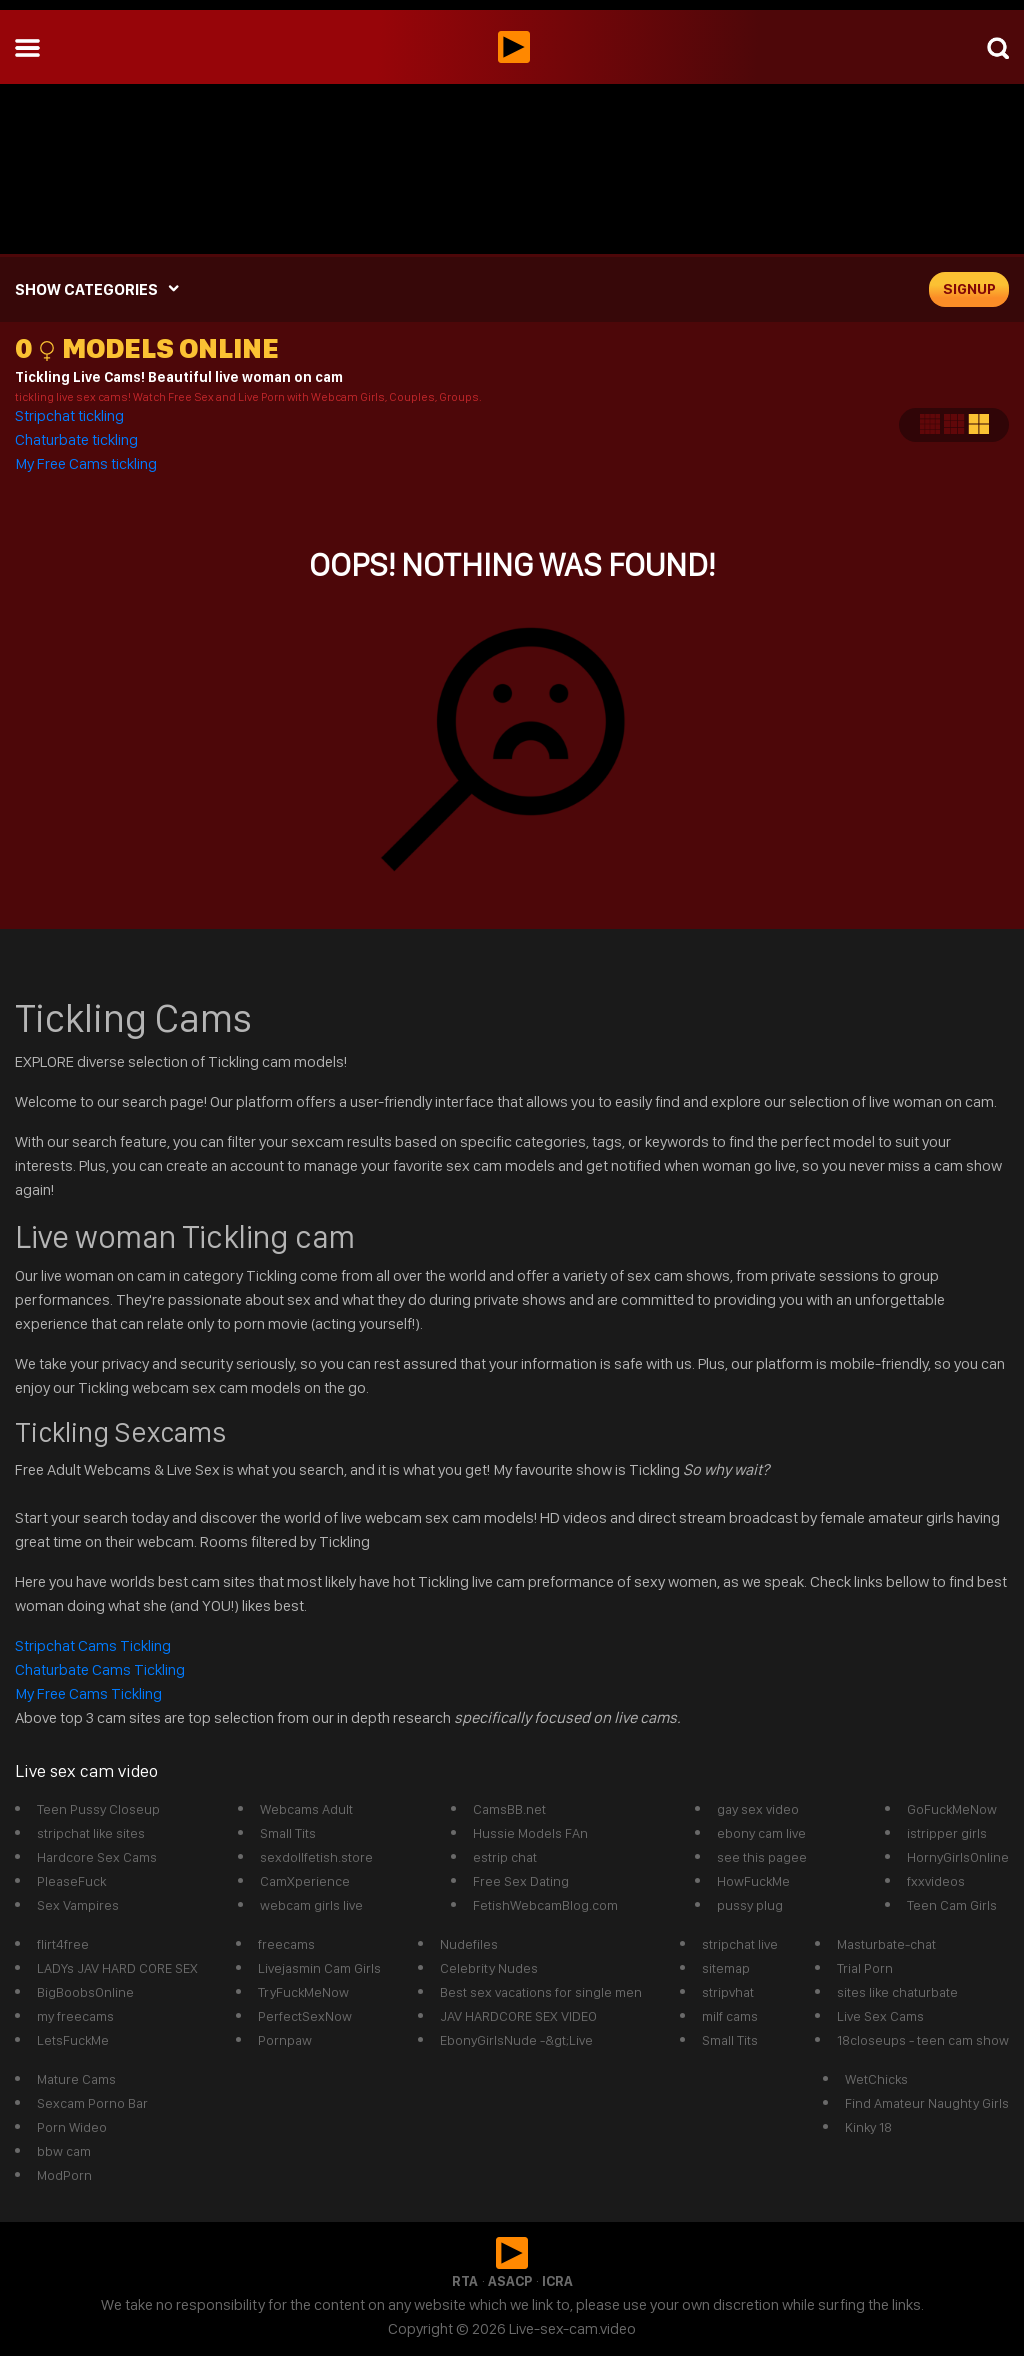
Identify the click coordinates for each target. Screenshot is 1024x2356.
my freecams (75, 2016)
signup (969, 289)
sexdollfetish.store (316, 1857)
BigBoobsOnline (85, 1992)
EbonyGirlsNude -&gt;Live (516, 2040)
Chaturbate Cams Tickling (100, 1669)
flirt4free (63, 1944)
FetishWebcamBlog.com (545, 1905)
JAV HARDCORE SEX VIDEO (518, 2016)
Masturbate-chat (886, 1944)
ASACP (510, 2281)
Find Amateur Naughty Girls (927, 2103)
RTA (465, 2281)
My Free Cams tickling (86, 463)
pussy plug (750, 1905)
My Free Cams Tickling (88, 1693)
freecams (286, 1944)
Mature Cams (76, 2079)
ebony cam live (761, 1833)
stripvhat (728, 1992)
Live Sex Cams (880, 2016)
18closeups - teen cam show (923, 2040)
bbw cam (64, 2151)
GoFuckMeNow (952, 1809)
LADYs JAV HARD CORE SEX (117, 1968)
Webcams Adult (306, 1809)
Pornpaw (285, 2040)
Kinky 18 (868, 2127)
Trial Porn (865, 1968)
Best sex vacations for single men (541, 1992)
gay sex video (758, 1809)
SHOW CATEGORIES (86, 289)
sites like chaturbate (897, 1992)
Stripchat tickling (71, 415)
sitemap (726, 1968)
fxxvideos (936, 1881)
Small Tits (288, 1833)
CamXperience (305, 1881)
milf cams (730, 2016)
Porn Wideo (72, 2127)
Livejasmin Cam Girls (319, 1968)
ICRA (557, 2281)
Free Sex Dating (521, 1881)
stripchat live (740, 1944)
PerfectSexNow (305, 2016)
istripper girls (947, 1833)
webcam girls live (311, 1905)
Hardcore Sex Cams (97, 1857)
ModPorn (64, 2175)
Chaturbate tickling (76, 439)
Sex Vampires (78, 1905)
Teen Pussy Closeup (98, 1809)
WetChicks (876, 2079)
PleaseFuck (71, 1881)
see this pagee (762, 1857)
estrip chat (505, 1857)
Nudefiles (469, 1944)
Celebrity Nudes (489, 1968)
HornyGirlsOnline (958, 1857)
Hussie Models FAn (530, 1833)
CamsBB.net (509, 1809)
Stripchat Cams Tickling (94, 1645)
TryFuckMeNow (303, 1992)
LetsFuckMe (73, 2040)
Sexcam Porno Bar (92, 2103)
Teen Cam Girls (952, 1905)
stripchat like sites (91, 1833)
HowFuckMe (753, 1881)
